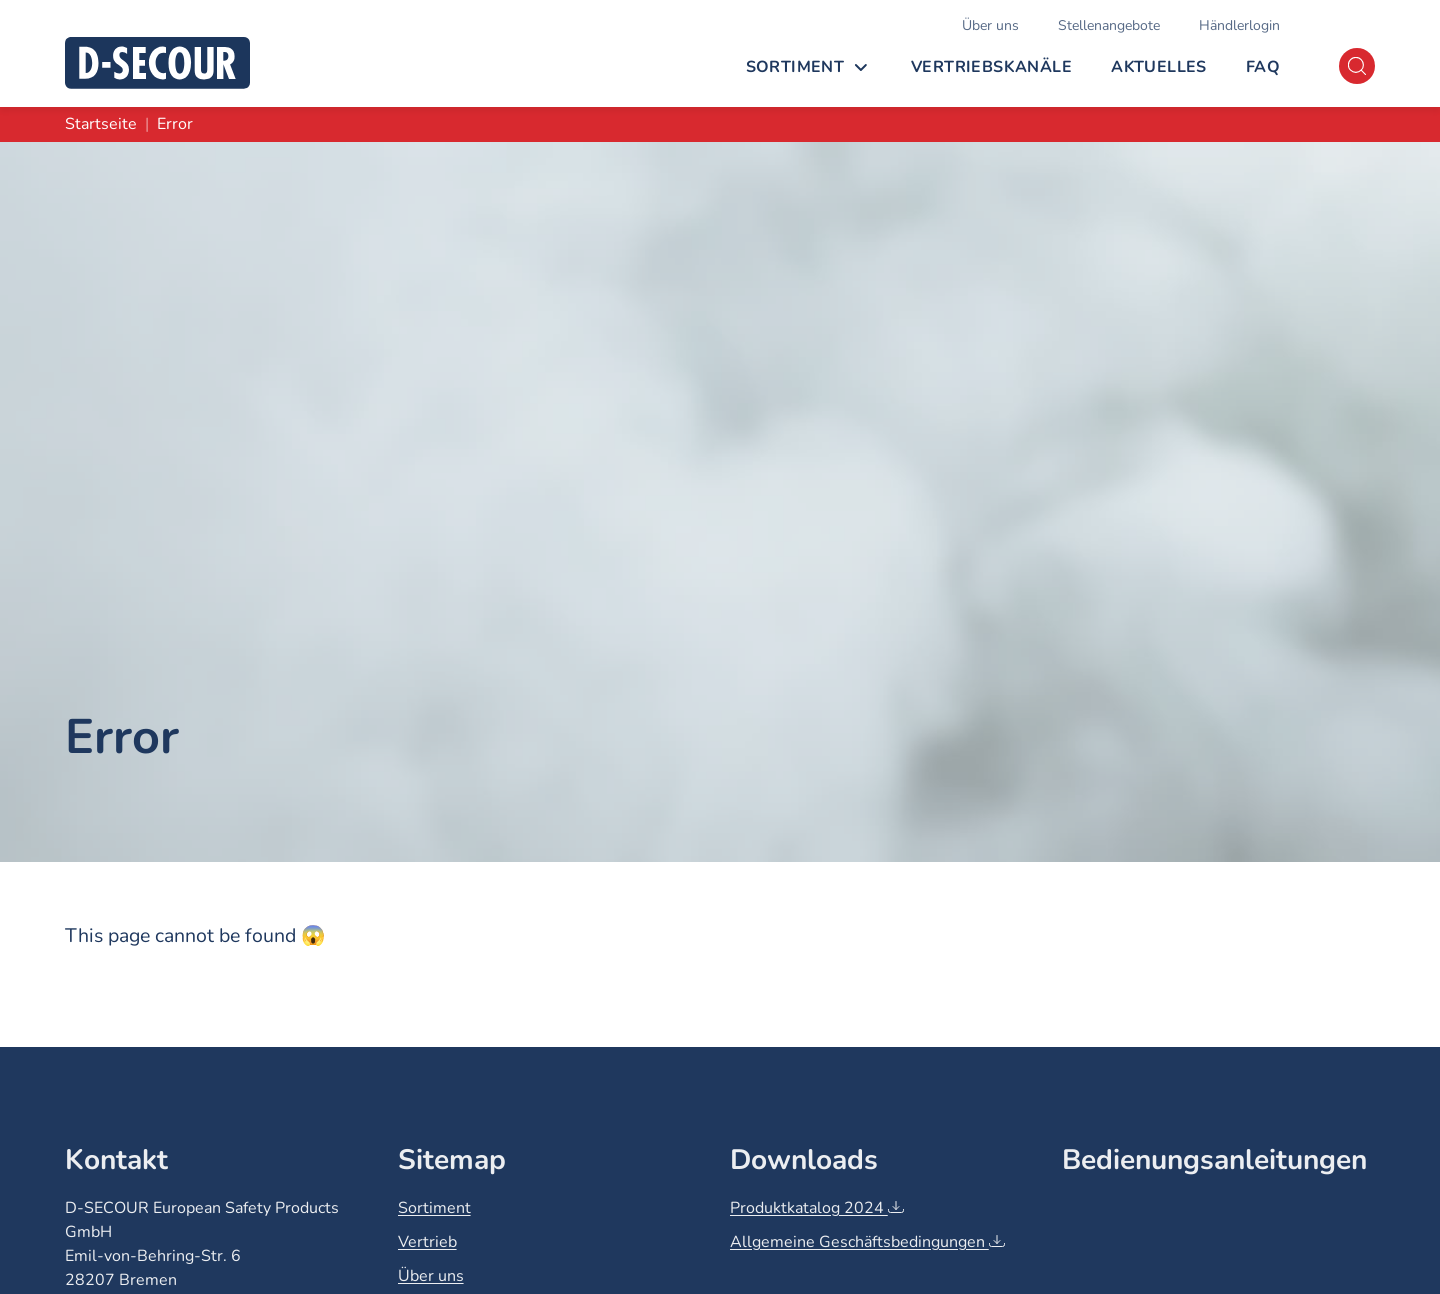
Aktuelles (1159, 67)
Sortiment (795, 67)
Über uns (990, 25)
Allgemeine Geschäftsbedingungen (867, 1242)
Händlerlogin (1239, 25)
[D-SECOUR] (157, 63)
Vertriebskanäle (991, 67)
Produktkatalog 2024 (817, 1208)
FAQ (1263, 67)
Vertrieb (427, 1242)
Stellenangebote (1109, 25)
